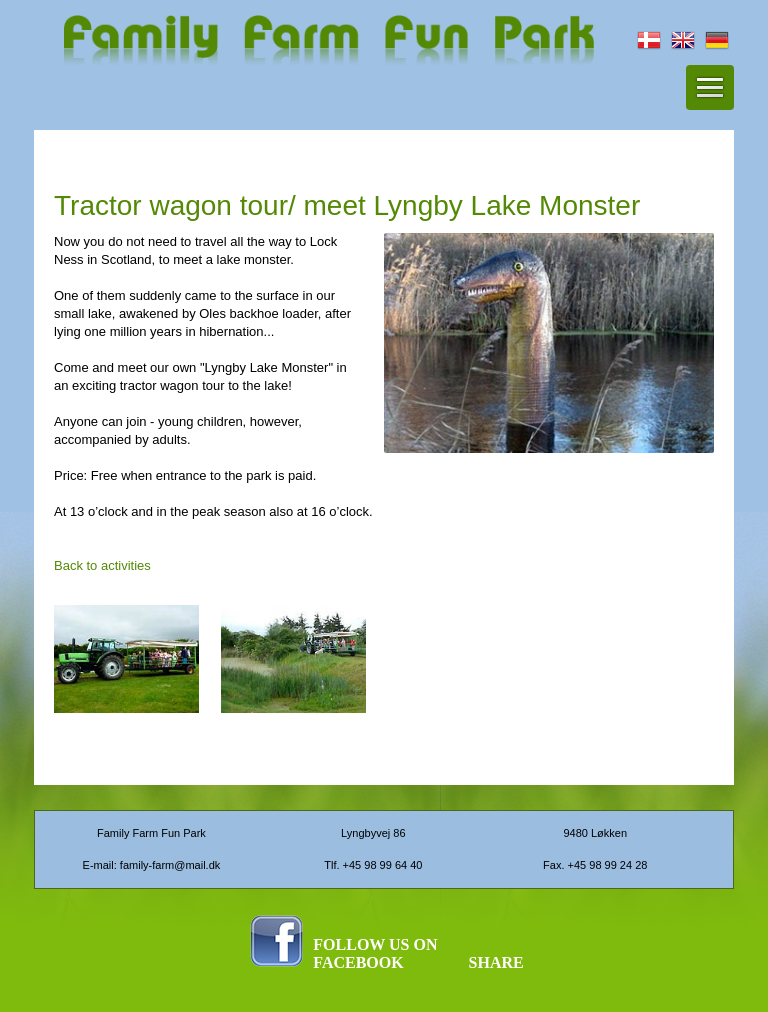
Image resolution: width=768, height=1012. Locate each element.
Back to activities (102, 565)
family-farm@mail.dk (170, 865)
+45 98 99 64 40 (383, 865)
